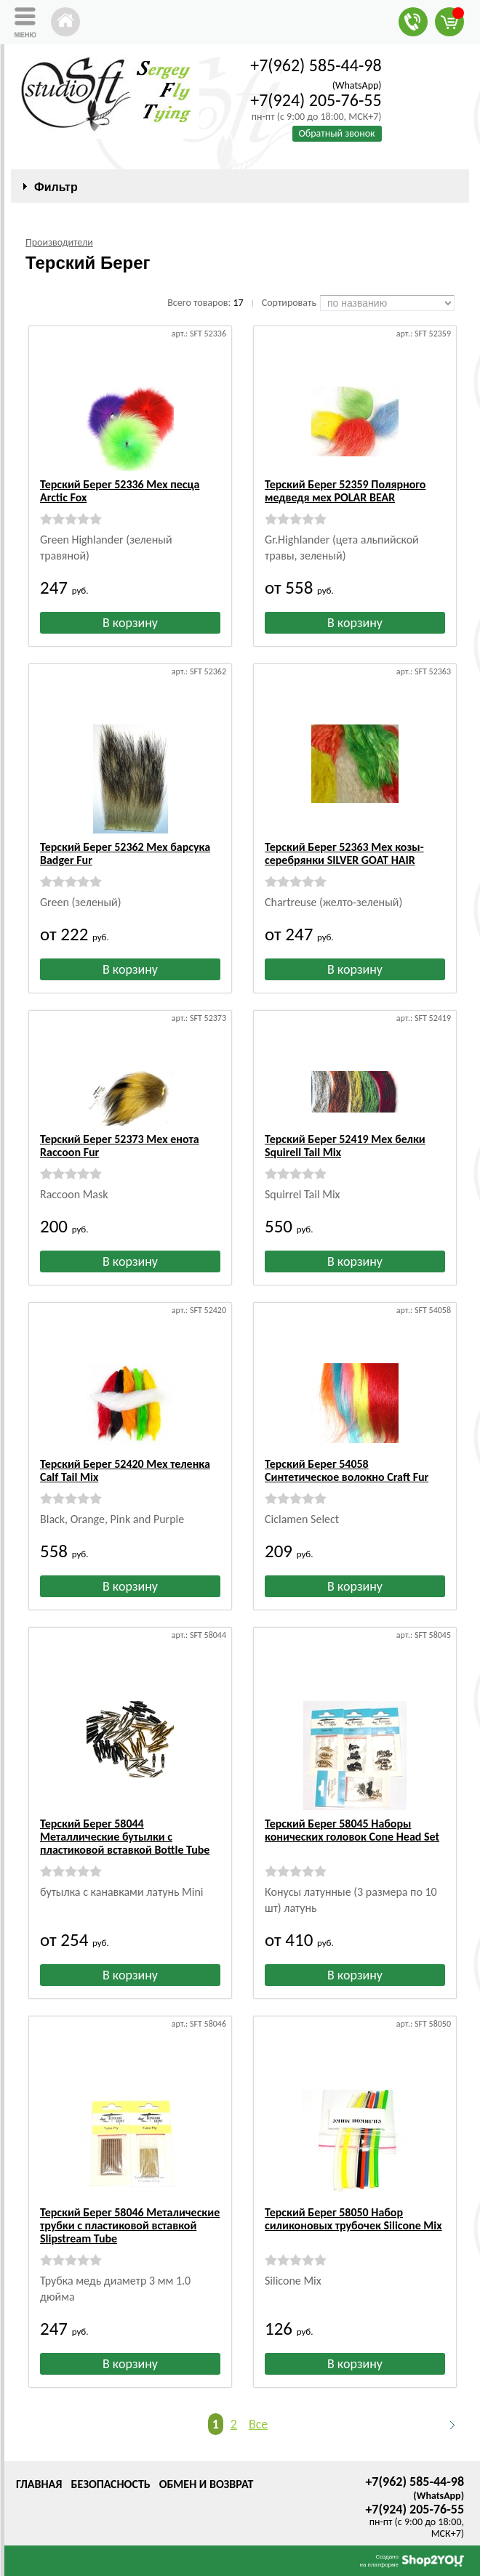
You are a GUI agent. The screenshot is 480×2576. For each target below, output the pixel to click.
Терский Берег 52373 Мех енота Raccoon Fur (119, 1145)
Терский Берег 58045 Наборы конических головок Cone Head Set (352, 1830)
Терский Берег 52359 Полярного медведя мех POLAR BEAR (345, 490)
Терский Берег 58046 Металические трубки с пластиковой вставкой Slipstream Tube (130, 2225)
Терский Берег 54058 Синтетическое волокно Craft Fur (346, 1470)
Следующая (446, 2424)
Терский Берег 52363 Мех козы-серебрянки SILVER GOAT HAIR (344, 853)
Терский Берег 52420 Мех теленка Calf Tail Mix (125, 1470)
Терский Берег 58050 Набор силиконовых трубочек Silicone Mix (353, 2218)
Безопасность (110, 2484)
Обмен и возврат (206, 2484)
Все (258, 2424)
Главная (39, 2484)
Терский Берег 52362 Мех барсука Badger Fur (125, 853)
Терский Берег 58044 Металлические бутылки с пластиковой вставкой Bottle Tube (124, 1837)
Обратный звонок (337, 133)
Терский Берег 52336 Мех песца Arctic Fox (119, 490)
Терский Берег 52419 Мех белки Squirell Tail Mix (345, 1145)
